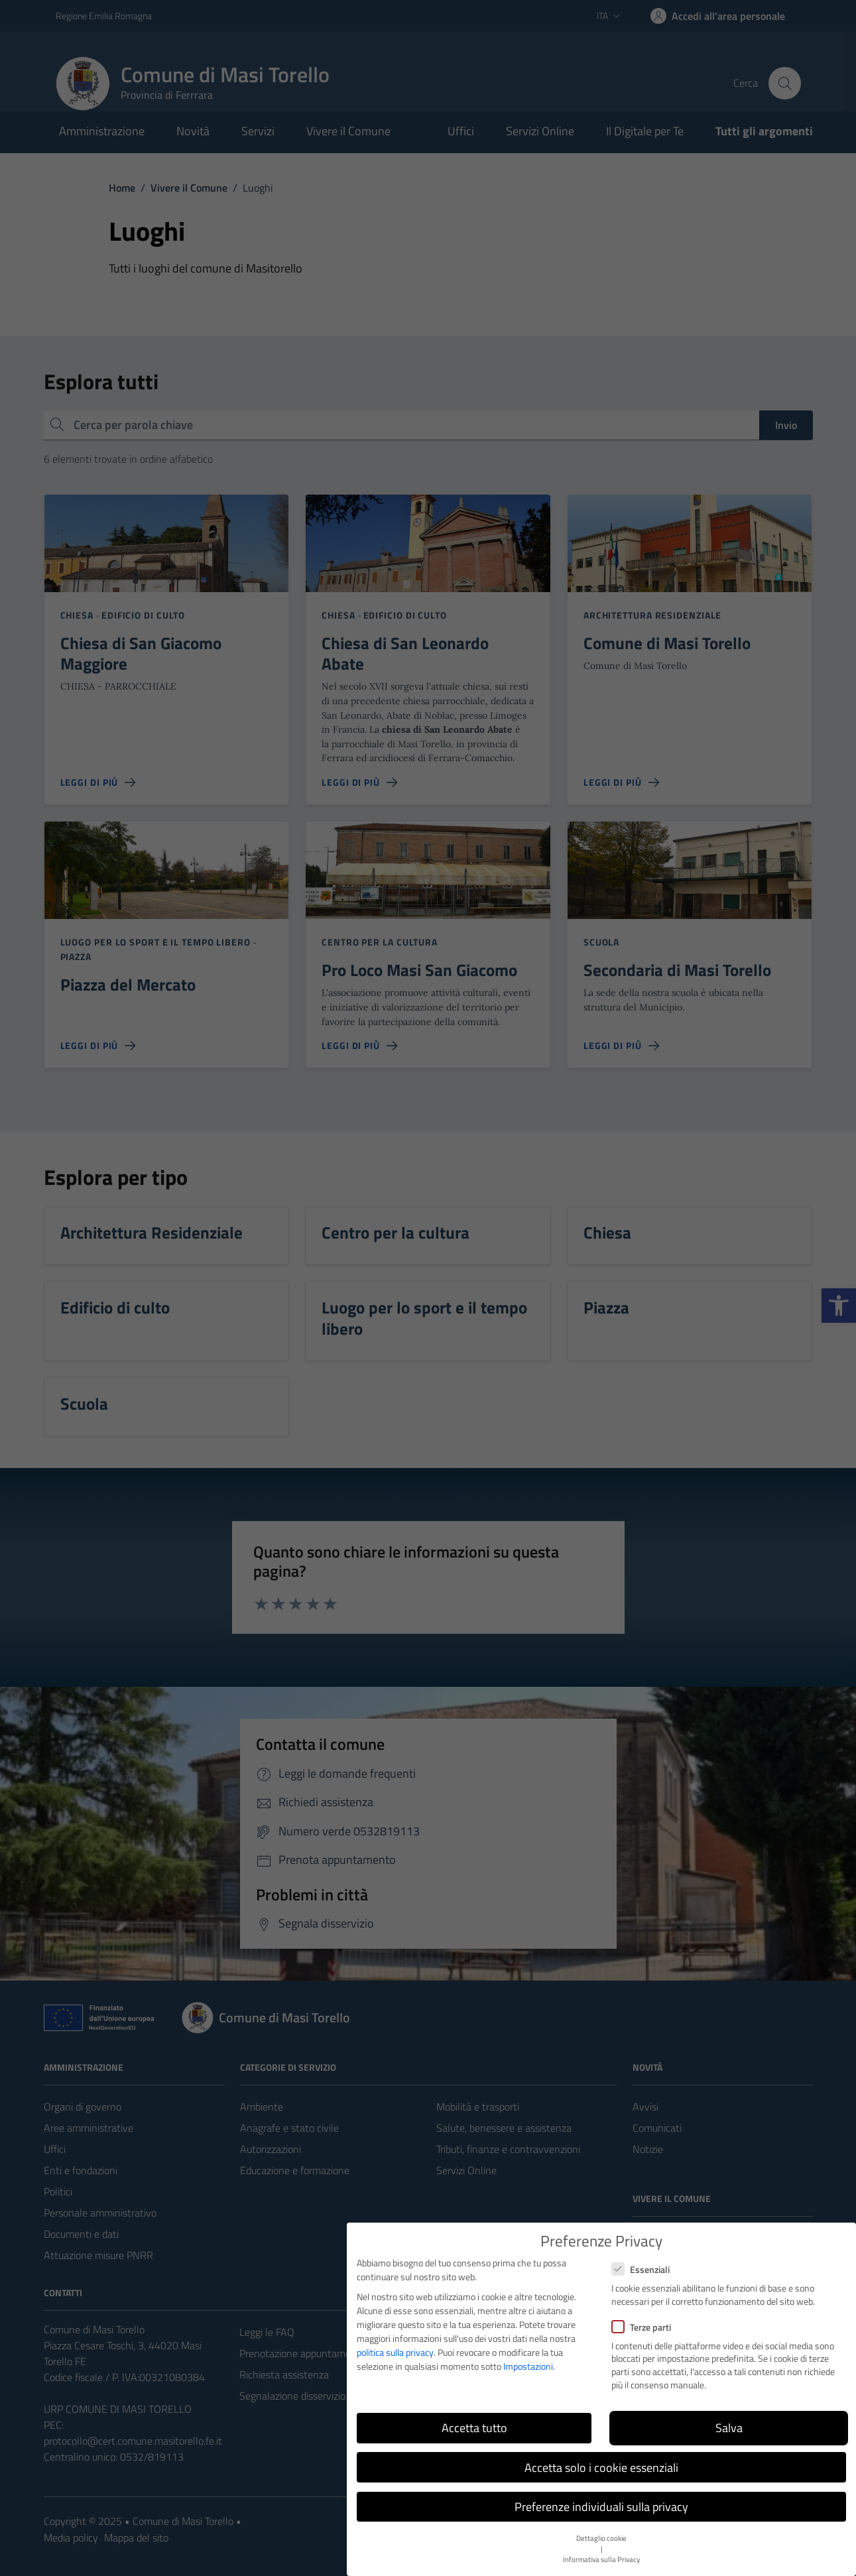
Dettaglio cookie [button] (601, 2538)
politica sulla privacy (395, 2352)
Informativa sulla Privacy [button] (601, 2559)
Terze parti (641, 2327)
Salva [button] (729, 2428)
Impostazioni (528, 2366)
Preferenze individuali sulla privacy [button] (601, 2507)
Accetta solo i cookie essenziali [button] (601, 2468)
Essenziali (640, 2269)
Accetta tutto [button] (474, 2428)
